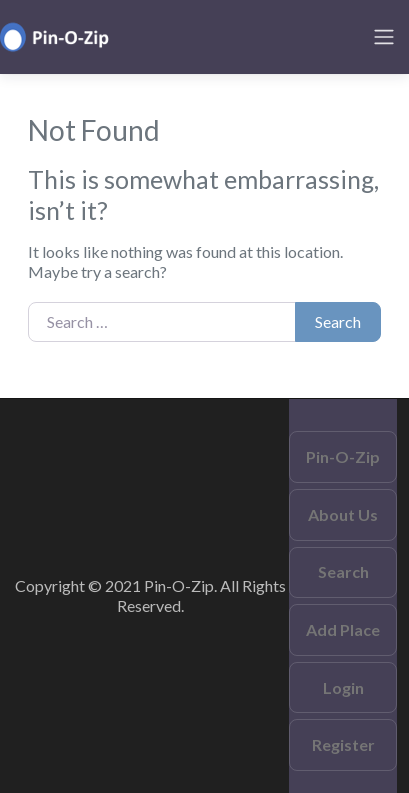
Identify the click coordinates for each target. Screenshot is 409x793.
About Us (343, 514)
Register (343, 744)
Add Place (343, 629)
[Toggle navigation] (384, 37)
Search (338, 321)
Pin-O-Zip (343, 456)
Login (343, 687)
